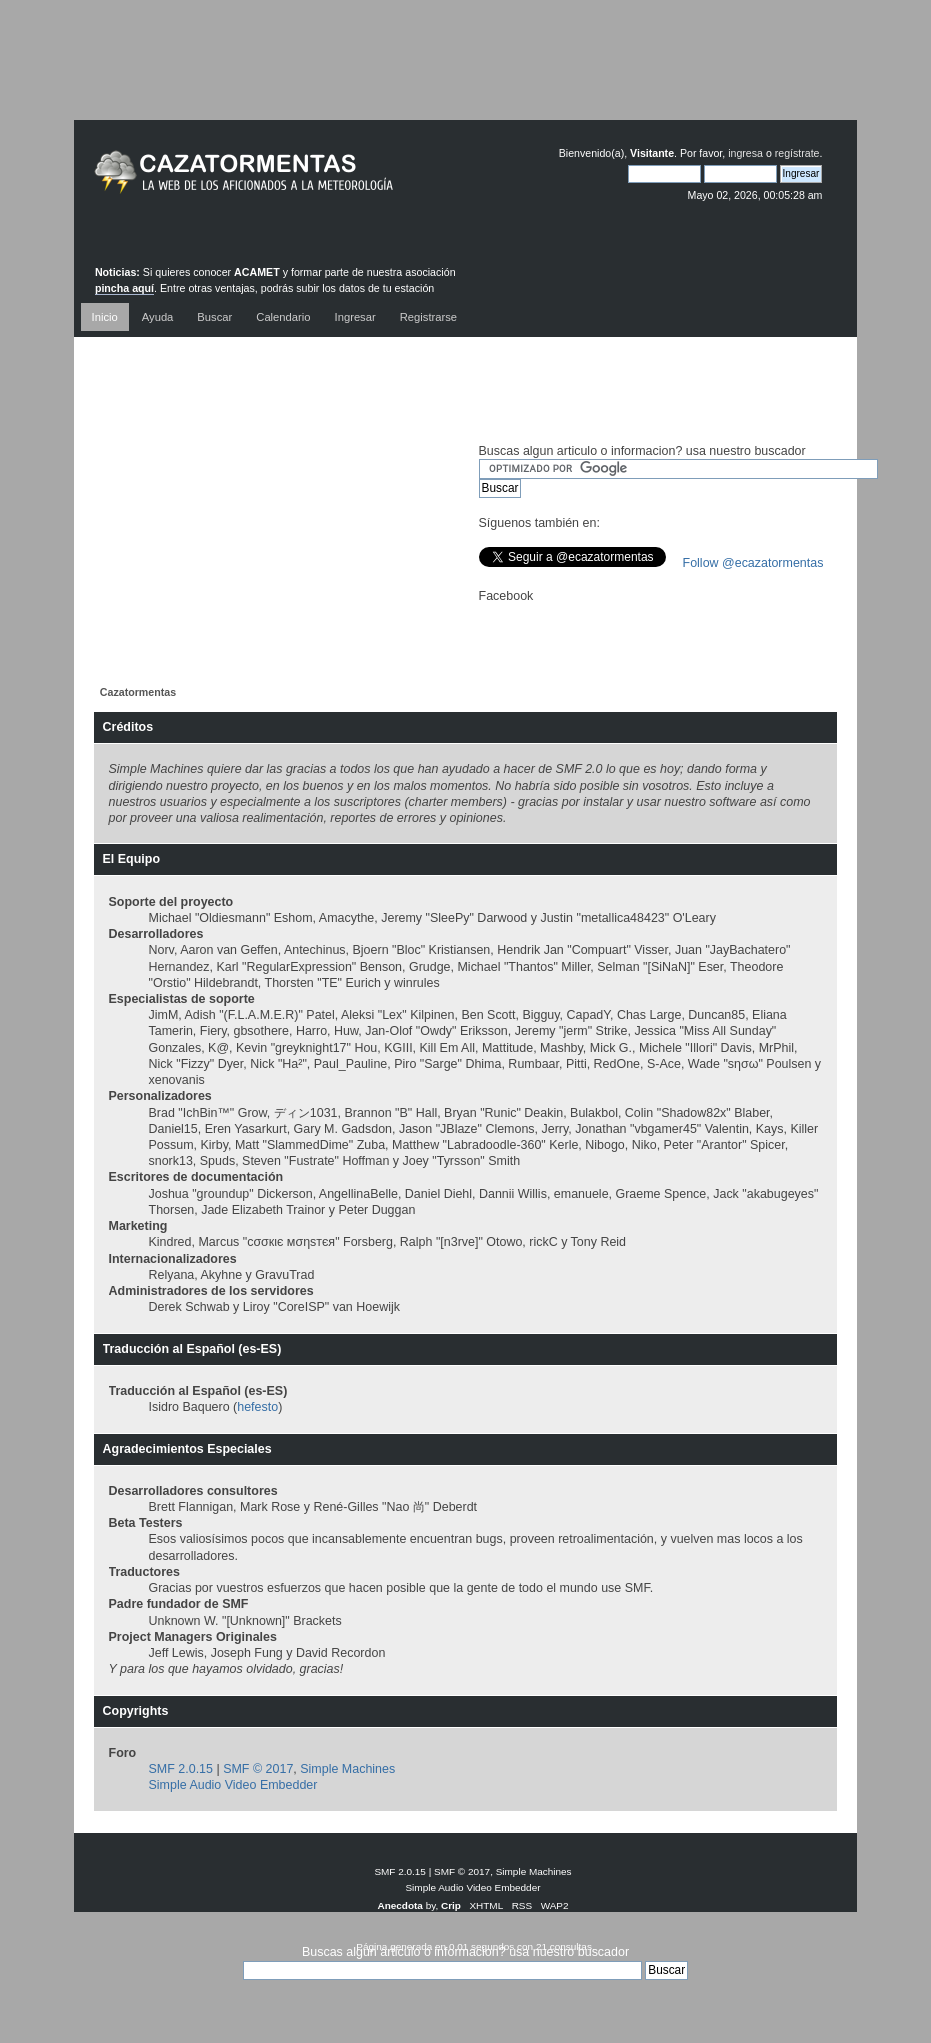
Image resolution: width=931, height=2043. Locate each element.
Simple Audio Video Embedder (233, 1785)
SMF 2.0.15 (181, 1769)
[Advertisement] (466, 75)
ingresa (745, 153)
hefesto (257, 1407)
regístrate (797, 153)
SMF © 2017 (258, 1769)
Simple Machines (347, 1769)
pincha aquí (124, 288)
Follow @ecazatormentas (753, 563)
